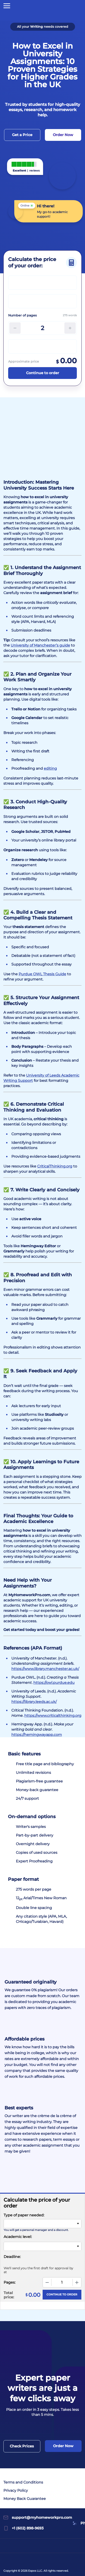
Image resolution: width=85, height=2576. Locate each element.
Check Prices (22, 2446)
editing (50, 768)
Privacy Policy (15, 2490)
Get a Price (22, 135)
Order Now (63, 135)
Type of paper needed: (24, 2215)
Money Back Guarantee (24, 2498)
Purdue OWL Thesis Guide (42, 974)
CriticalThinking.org (54, 1166)
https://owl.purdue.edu (54, 1682)
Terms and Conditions (23, 2482)
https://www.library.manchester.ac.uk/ (45, 1669)
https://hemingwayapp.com (36, 1734)
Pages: (9, 2282)
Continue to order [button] (42, 373)
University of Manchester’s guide (40, 645)
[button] (6, 5)
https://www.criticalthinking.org (52, 1715)
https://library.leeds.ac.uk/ (34, 1702)
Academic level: (18, 2237)
